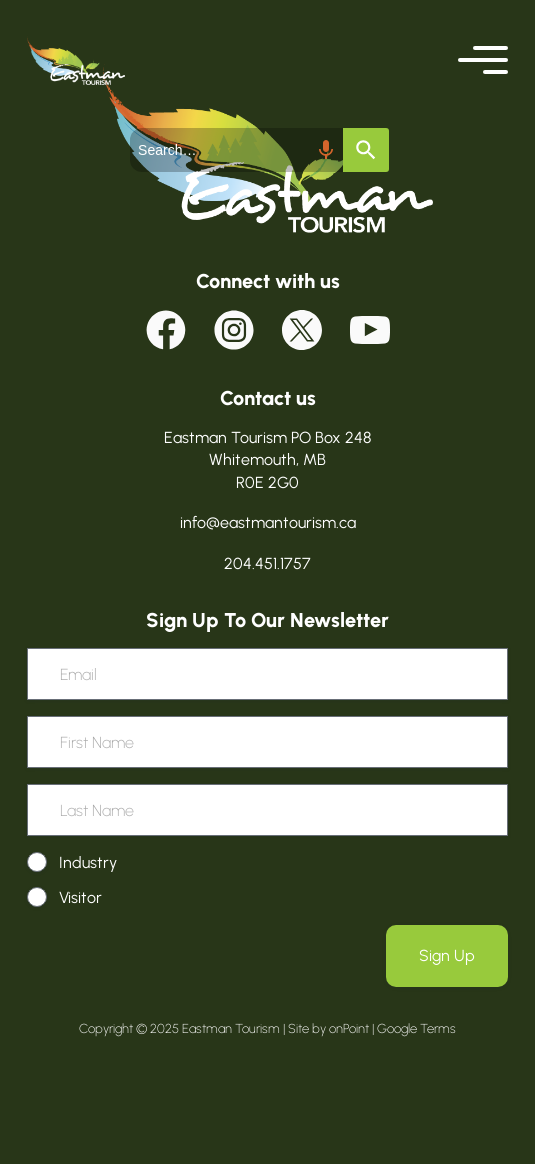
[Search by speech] (320, 150)
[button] (483, 60)
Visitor (80, 897)
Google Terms (416, 1028)
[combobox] (237, 150)
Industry (88, 862)
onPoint (349, 1028)
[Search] (360, 150)
